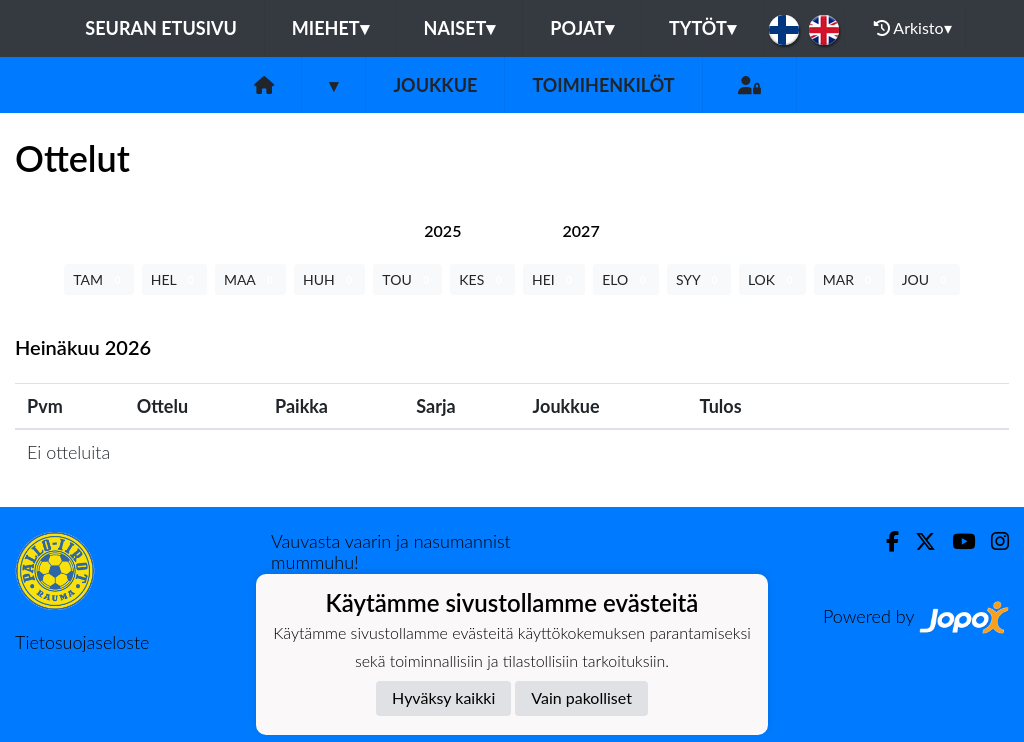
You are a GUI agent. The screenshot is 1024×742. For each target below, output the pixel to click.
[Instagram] (992, 541)
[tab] (442, 230)
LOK (772, 279)
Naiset (460, 28)
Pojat (582, 28)
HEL (174, 279)
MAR (849, 279)
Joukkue (435, 85)
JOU (926, 279)
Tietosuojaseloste (82, 642)
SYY (699, 279)
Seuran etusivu (161, 28)
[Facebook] (884, 541)
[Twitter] (917, 541)
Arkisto (913, 28)
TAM (98, 279)
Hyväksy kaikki (443, 697)
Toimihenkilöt (603, 85)
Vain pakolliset (581, 697)
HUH (329, 279)
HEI (554, 279)
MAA (250, 279)
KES (482, 279)
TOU (407, 279)
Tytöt (702, 28)
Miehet (330, 28)
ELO (626, 279)
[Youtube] (955, 541)
